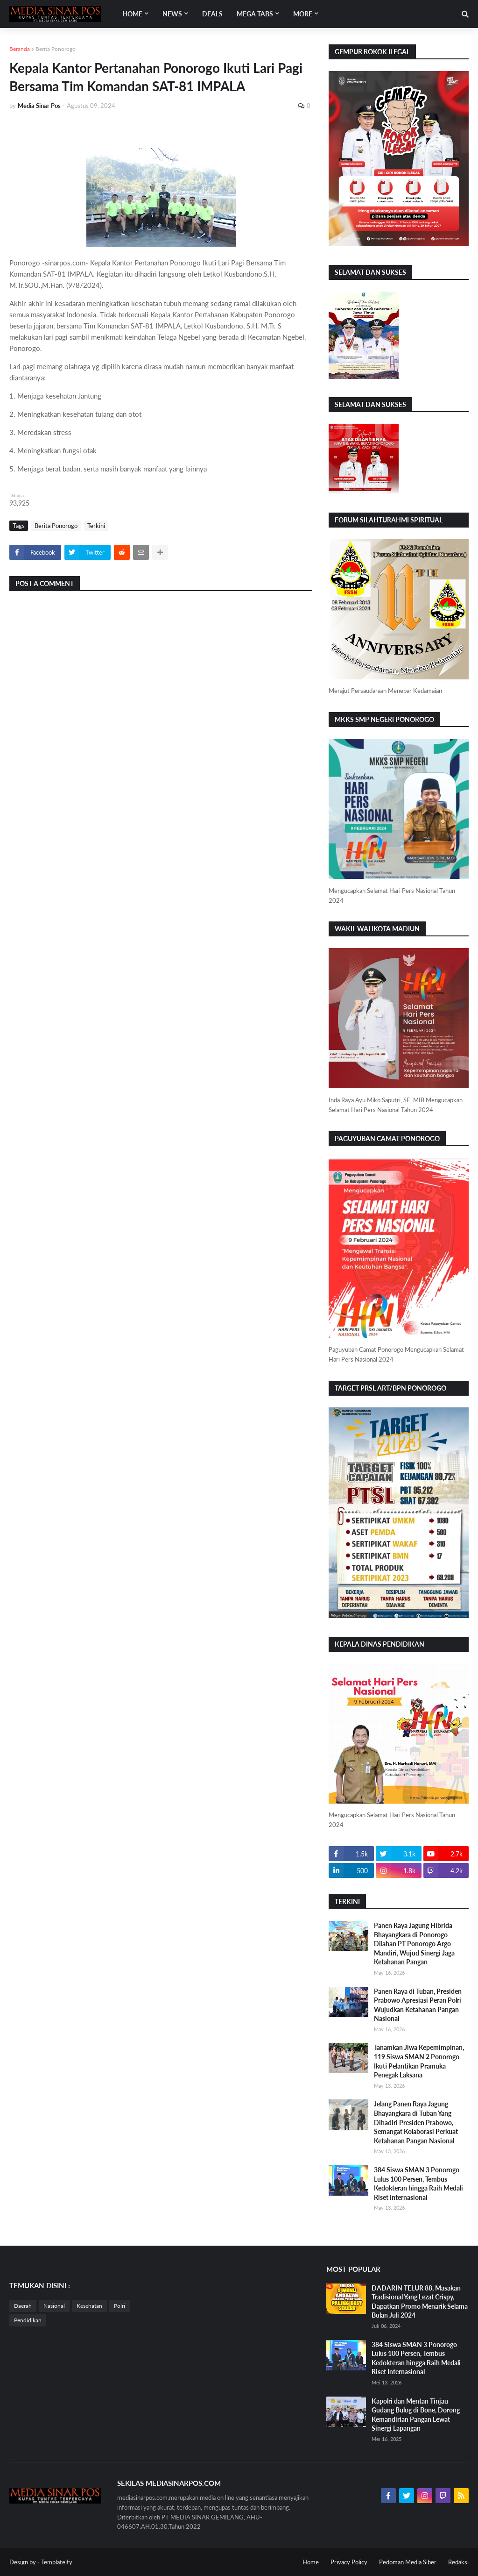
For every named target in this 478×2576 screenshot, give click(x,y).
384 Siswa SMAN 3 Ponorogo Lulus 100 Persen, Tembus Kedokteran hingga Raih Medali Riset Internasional (418, 2183)
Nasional (54, 2305)
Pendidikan (28, 2320)
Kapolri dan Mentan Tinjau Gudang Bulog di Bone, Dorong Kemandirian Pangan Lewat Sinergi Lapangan (416, 2415)
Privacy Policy (348, 2562)
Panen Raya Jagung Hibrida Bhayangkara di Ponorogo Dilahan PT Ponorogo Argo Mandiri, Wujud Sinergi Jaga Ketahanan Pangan (414, 1943)
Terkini (96, 525)
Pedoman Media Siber (407, 2562)
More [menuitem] (302, 14)
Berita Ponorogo (55, 48)
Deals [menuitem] (212, 14)
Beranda (19, 48)
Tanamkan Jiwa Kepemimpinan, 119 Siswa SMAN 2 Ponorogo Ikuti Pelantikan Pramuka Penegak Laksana (419, 2061)
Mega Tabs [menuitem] (255, 14)
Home (310, 2562)
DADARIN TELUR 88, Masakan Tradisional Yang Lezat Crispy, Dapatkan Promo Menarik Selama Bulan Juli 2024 (420, 2301)
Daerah (23, 2305)
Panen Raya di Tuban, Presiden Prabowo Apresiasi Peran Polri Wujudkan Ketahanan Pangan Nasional (418, 2005)
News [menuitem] (172, 14)
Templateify (56, 2562)
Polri (119, 2305)
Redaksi (458, 2562)
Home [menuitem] (132, 14)
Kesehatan (89, 2305)
